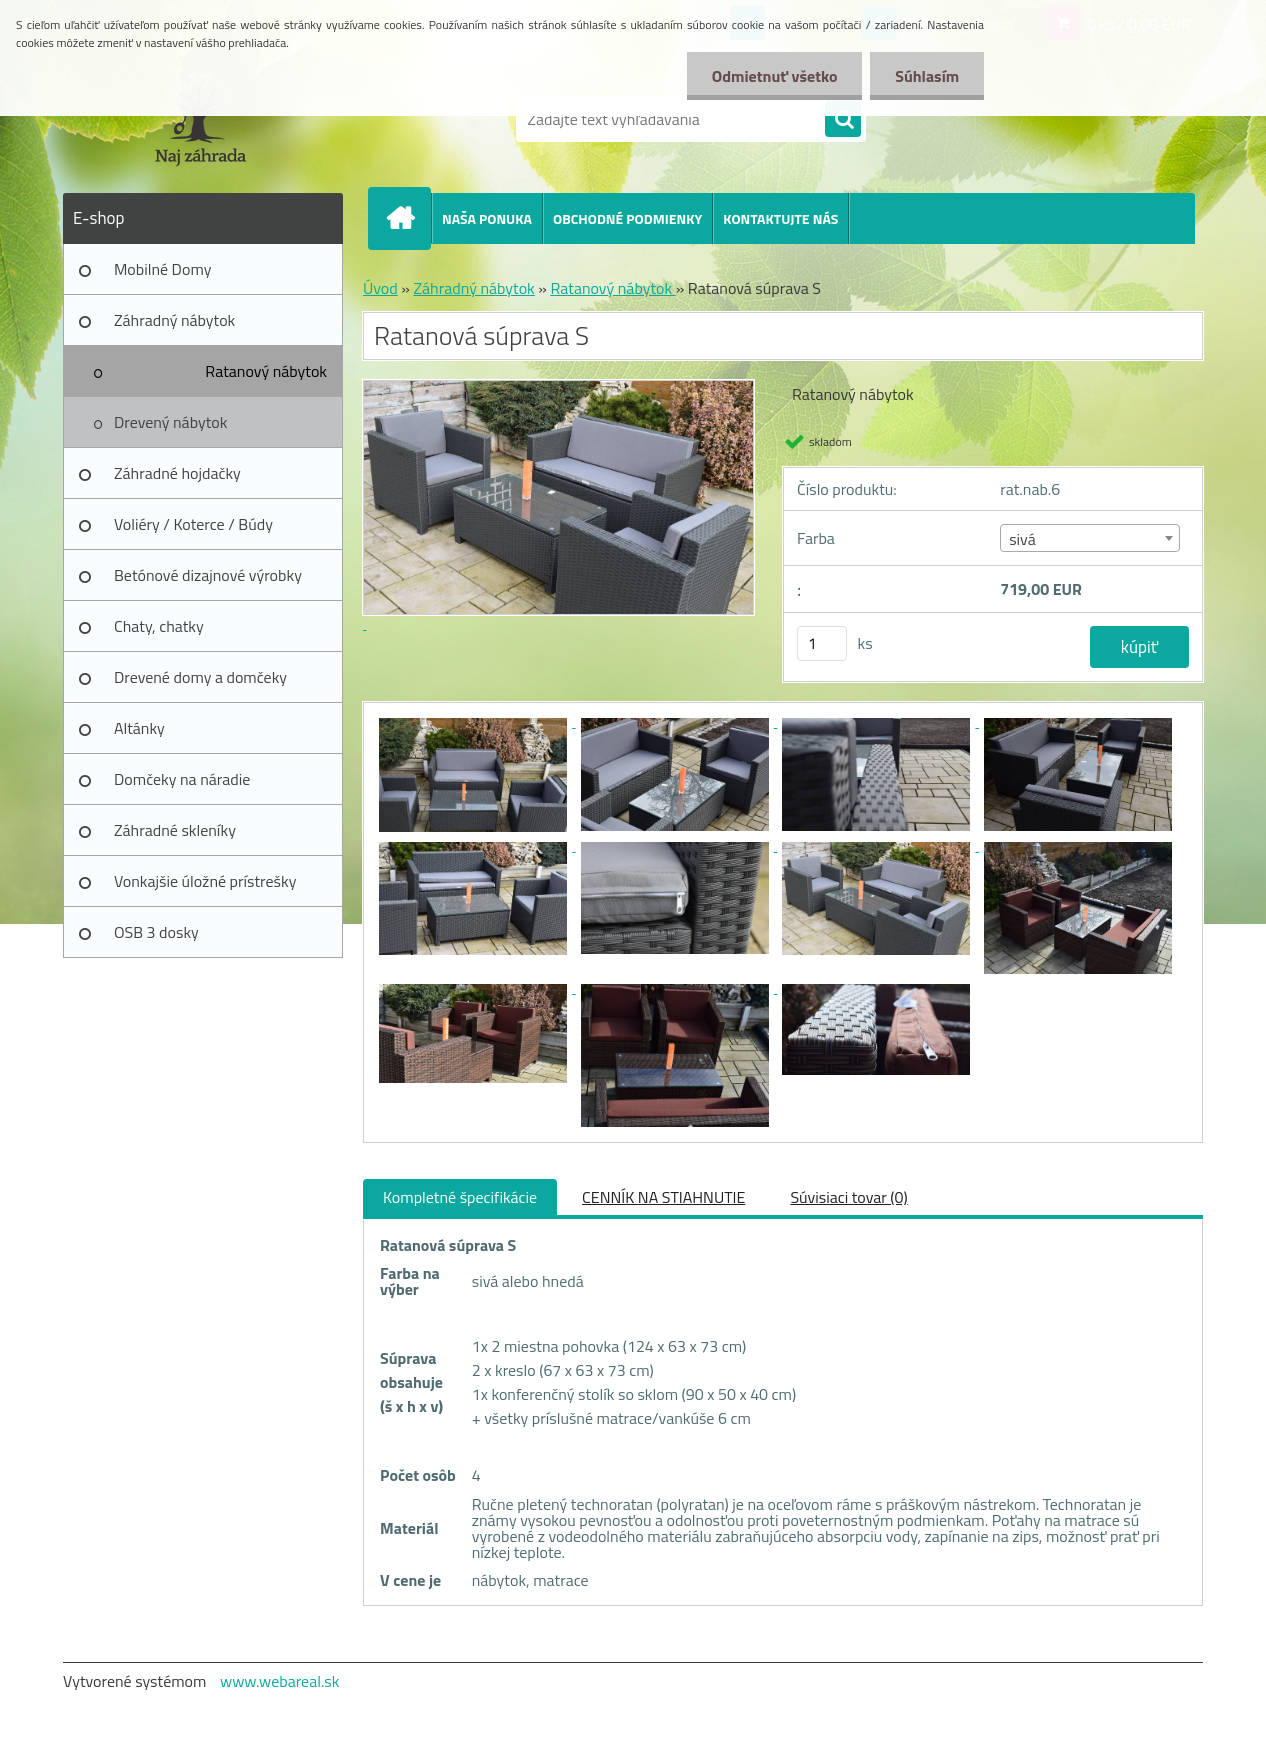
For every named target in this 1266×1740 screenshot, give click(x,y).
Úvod (380, 288)
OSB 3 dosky (156, 932)
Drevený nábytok (170, 422)
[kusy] (822, 643)
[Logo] (200, 119)
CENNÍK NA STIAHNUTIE (663, 1197)
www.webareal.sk (280, 1681)
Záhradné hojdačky (177, 473)
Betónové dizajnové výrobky (208, 575)
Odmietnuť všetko (774, 76)
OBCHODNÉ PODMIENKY (627, 218)
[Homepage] (408, 218)
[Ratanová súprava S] (475, 721)
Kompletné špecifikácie (460, 1197)
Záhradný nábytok (174, 320)
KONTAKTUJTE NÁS (780, 218)
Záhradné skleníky (175, 830)
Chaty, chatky (159, 626)
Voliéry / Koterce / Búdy (193, 524)
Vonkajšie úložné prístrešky (205, 881)
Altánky (139, 728)
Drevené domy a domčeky (200, 677)
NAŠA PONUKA (487, 218)
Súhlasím (927, 76)
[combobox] (1089, 538)
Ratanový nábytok (266, 371)
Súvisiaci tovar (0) (848, 1197)
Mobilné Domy (162, 269)
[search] (843, 120)
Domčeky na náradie (182, 779)
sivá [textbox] (1022, 539)
